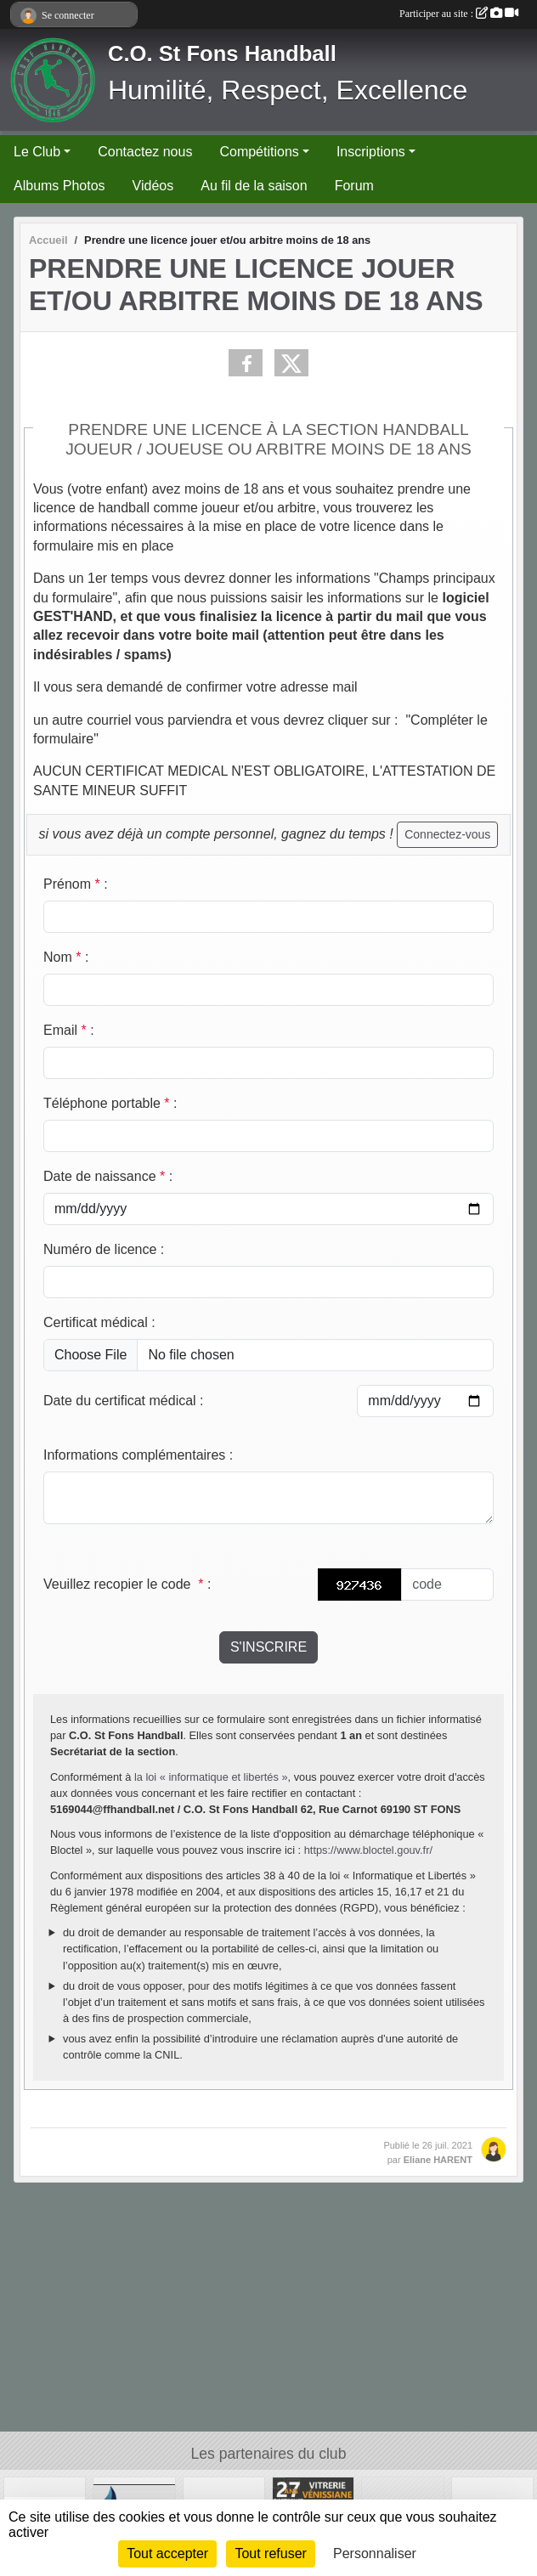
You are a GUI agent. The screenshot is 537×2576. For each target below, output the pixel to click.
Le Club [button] (37, 151)
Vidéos (153, 185)
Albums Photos (59, 185)
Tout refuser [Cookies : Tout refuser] (270, 2553)
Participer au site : (458, 14)
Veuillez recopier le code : (127, 1584)
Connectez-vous (447, 834)
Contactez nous (145, 151)
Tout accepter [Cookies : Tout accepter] (167, 2553)
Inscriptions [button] (370, 151)
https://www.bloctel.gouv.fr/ (368, 1850)
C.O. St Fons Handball (222, 53)
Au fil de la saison (254, 185)
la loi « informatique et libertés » (211, 1777)
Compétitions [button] (258, 151)
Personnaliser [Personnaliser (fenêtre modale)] (374, 2553)
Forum (354, 185)
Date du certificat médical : (123, 1400)
